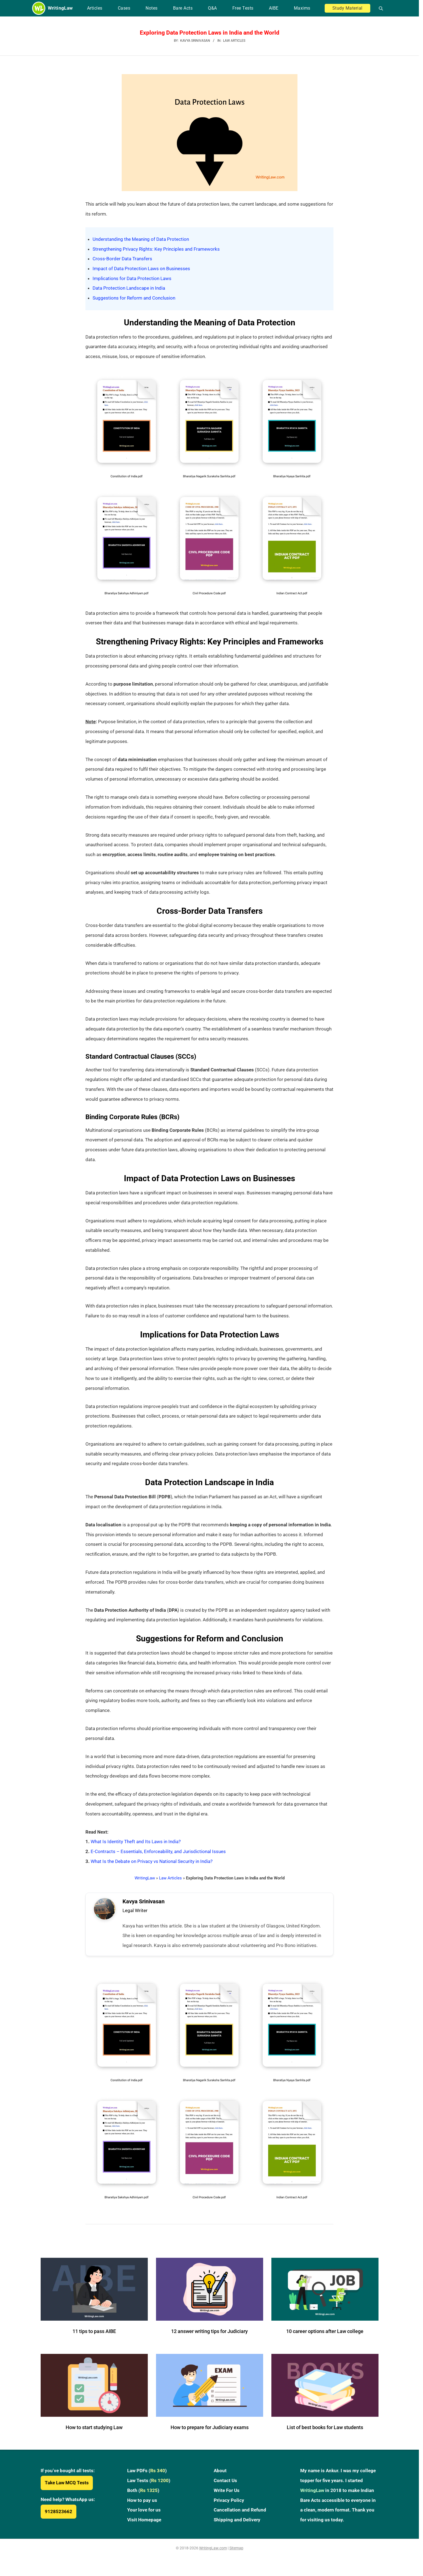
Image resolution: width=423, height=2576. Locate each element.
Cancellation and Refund (240, 2524)
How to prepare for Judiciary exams (210, 2442)
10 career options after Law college (324, 2346)
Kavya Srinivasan (148, 1904)
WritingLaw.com (213, 2562)
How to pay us (142, 2515)
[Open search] (378, 8)
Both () (143, 2505)
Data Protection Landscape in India (129, 288)
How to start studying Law (94, 2442)
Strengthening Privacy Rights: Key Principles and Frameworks (156, 249)
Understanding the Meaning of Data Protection (141, 239)
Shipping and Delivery (237, 2534)
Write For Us (227, 2505)
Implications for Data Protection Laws (132, 278)
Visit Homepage (144, 2534)
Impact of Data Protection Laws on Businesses (141, 268)
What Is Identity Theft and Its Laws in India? (136, 1841)
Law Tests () (148, 2495)
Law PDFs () (147, 2485)
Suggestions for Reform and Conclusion (134, 298)
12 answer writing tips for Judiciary (209, 2346)
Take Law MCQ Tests (67, 2497)
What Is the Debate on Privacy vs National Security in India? (152, 1861)
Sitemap (236, 2562)
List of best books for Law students (325, 2442)
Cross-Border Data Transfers (122, 258)
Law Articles (234, 41)
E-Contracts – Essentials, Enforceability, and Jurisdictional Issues (158, 1851)
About (220, 2485)
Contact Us (225, 2495)
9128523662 (58, 2526)
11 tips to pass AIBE (94, 2346)
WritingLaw (145, 1878)
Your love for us (144, 2524)
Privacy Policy (229, 2515)
